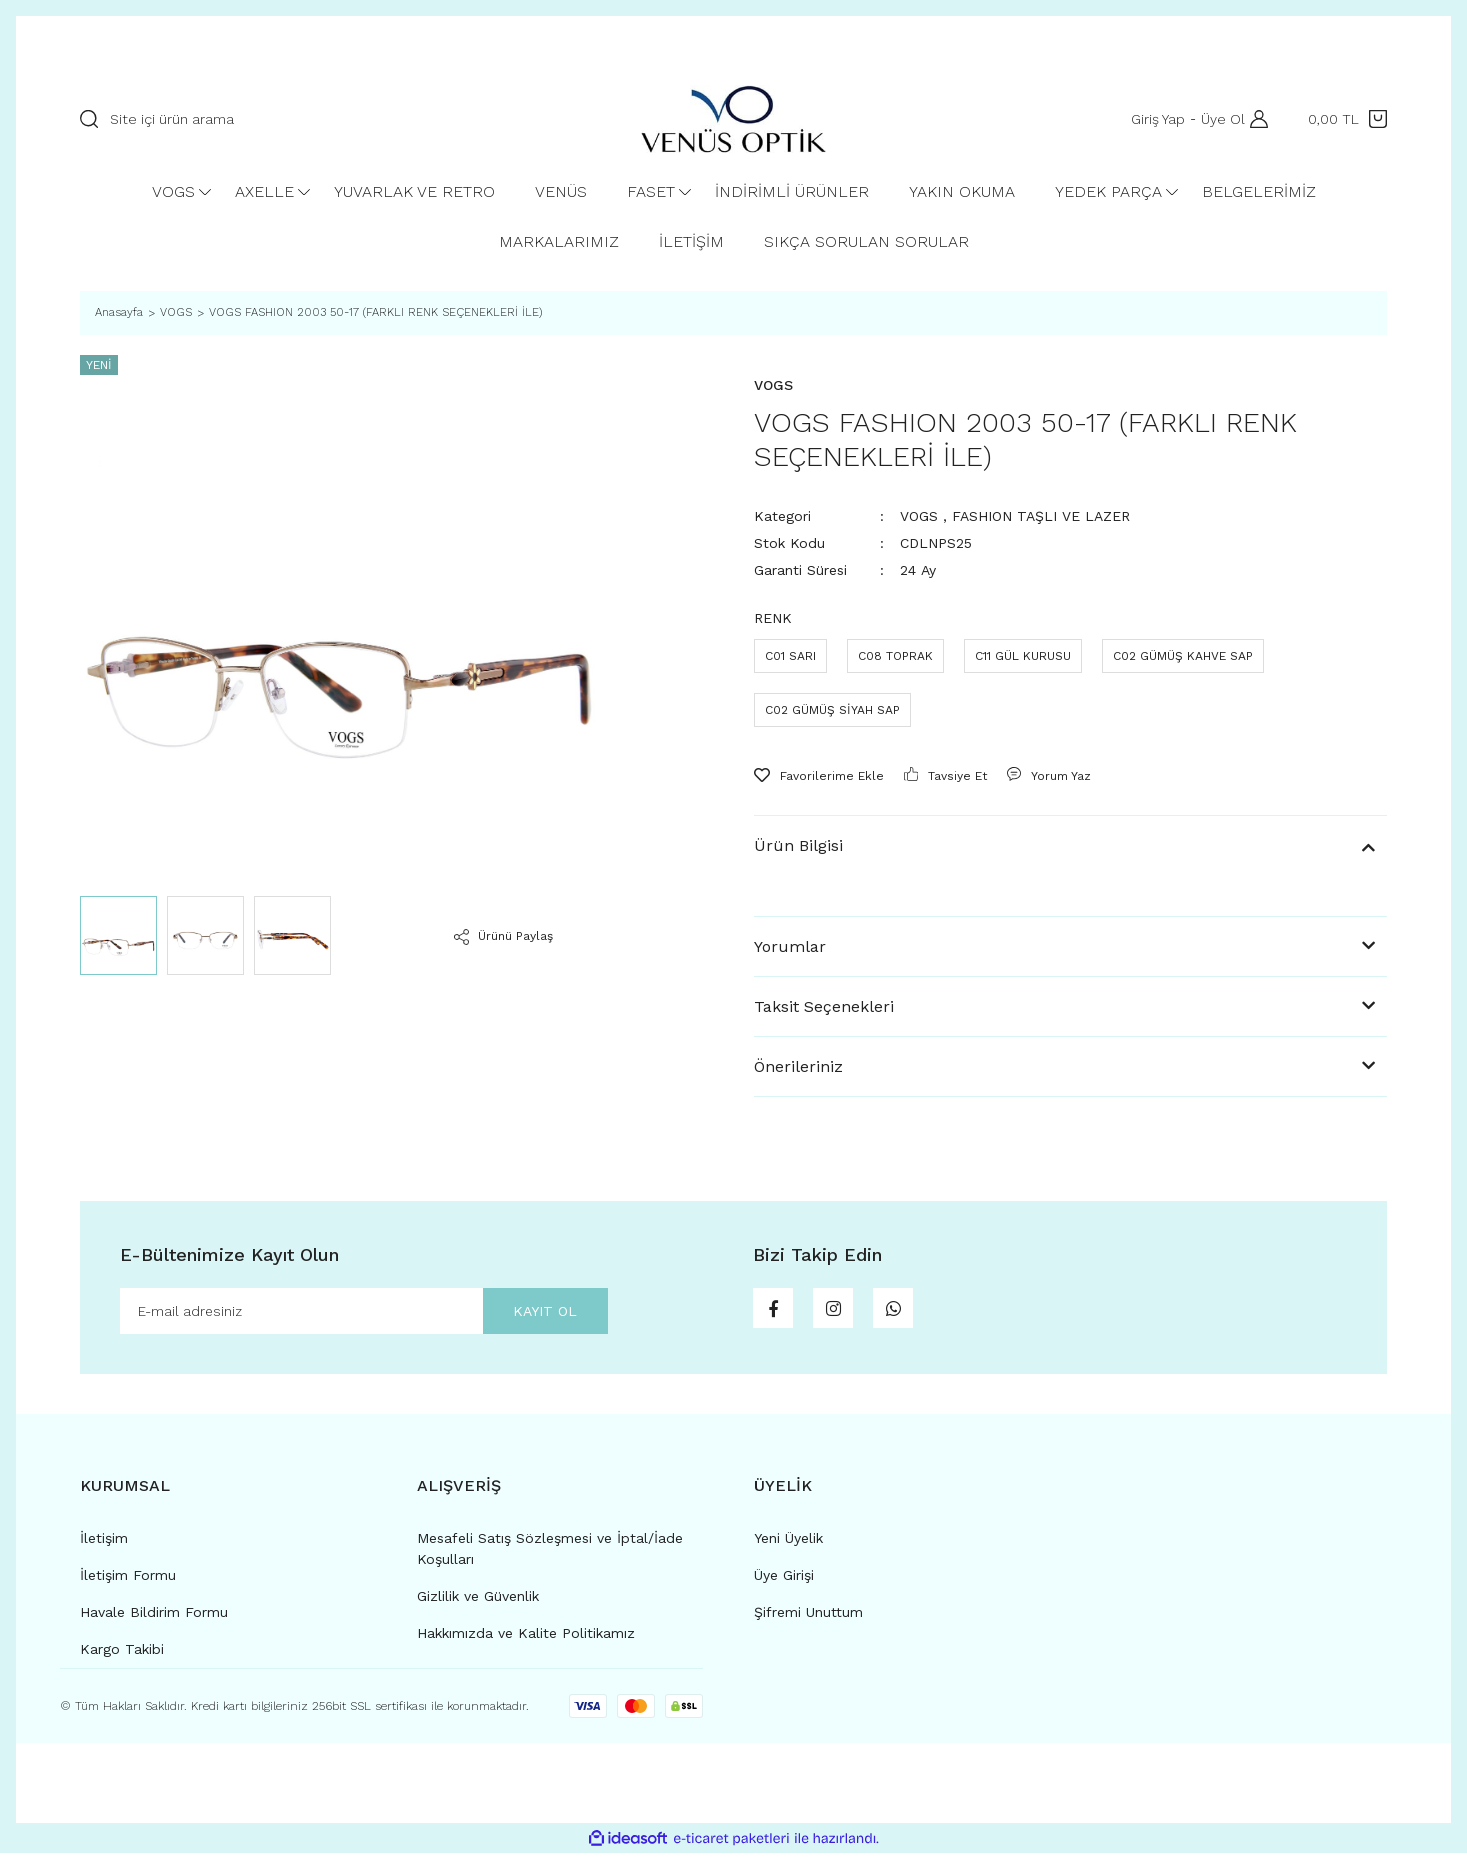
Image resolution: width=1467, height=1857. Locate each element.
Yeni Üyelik (788, 1542)
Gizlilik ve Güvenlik (478, 1600)
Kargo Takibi (122, 1653)
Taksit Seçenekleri (824, 1006)
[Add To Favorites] (819, 776)
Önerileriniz (798, 1066)
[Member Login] (1254, 119)
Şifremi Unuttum (808, 1616)
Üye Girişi (784, 1579)
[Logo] (733, 118)
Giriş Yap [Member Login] (1153, 119)
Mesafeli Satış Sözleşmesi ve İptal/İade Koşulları (550, 1552)
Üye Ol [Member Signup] (1218, 119)
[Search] (340, 119)
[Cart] (1347, 119)
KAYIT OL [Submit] (533, 1312)
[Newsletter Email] (364, 1313)
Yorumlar (790, 946)
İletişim (104, 1542)
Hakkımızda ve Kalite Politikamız (526, 1637)
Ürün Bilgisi (798, 845)
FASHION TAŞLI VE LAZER (1041, 516)
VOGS (919, 516)
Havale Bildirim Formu (154, 1616)
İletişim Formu (128, 1579)
